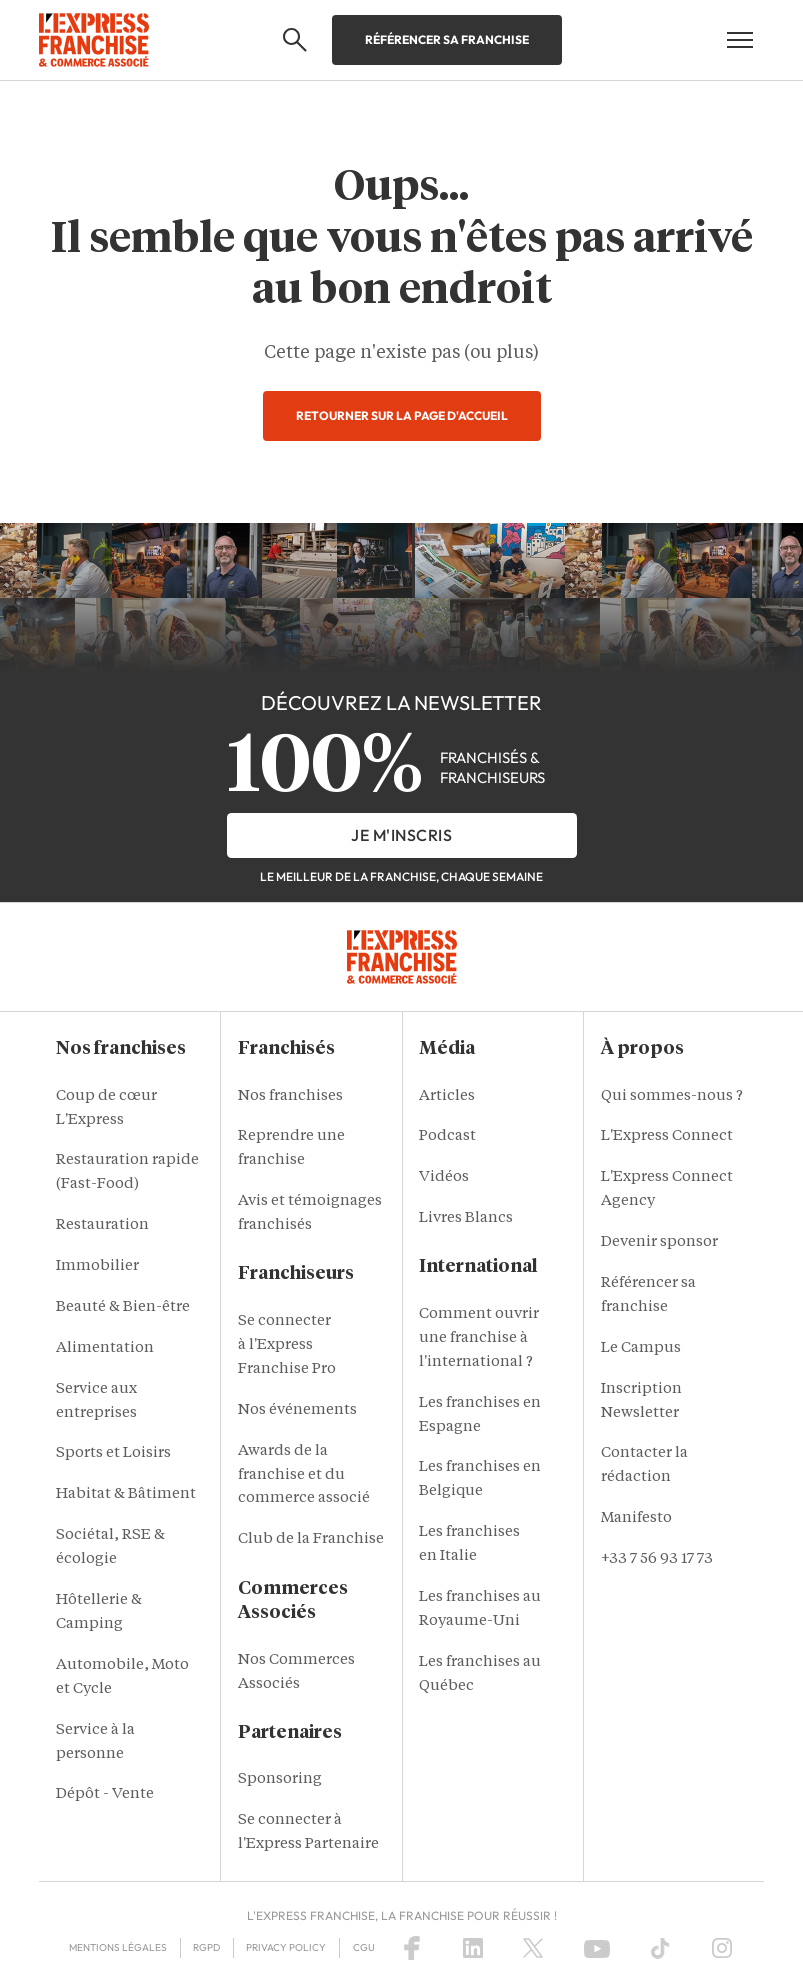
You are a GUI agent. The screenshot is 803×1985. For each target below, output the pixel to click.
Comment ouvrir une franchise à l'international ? (479, 1338)
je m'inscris (401, 835)
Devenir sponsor (659, 1242)
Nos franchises (290, 1096)
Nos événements (297, 1410)
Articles (447, 1096)
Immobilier (97, 1266)
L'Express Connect (667, 1136)
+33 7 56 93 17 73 (657, 1559)
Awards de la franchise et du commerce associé (304, 1475)
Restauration (102, 1225)
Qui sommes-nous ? (672, 1096)
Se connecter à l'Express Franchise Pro (287, 1345)
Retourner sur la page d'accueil (402, 415)
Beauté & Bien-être (123, 1307)
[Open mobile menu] (740, 40)
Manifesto (636, 1518)
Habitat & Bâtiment (126, 1494)
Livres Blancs (466, 1218)
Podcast (447, 1136)
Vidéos (444, 1177)
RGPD (206, 1947)
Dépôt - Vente (105, 1794)
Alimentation (105, 1348)
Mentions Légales (118, 1947)
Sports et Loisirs (113, 1453)
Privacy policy (286, 1947)
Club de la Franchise (311, 1539)
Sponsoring (280, 1779)
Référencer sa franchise (447, 39)
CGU (364, 1947)
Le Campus (641, 1348)
